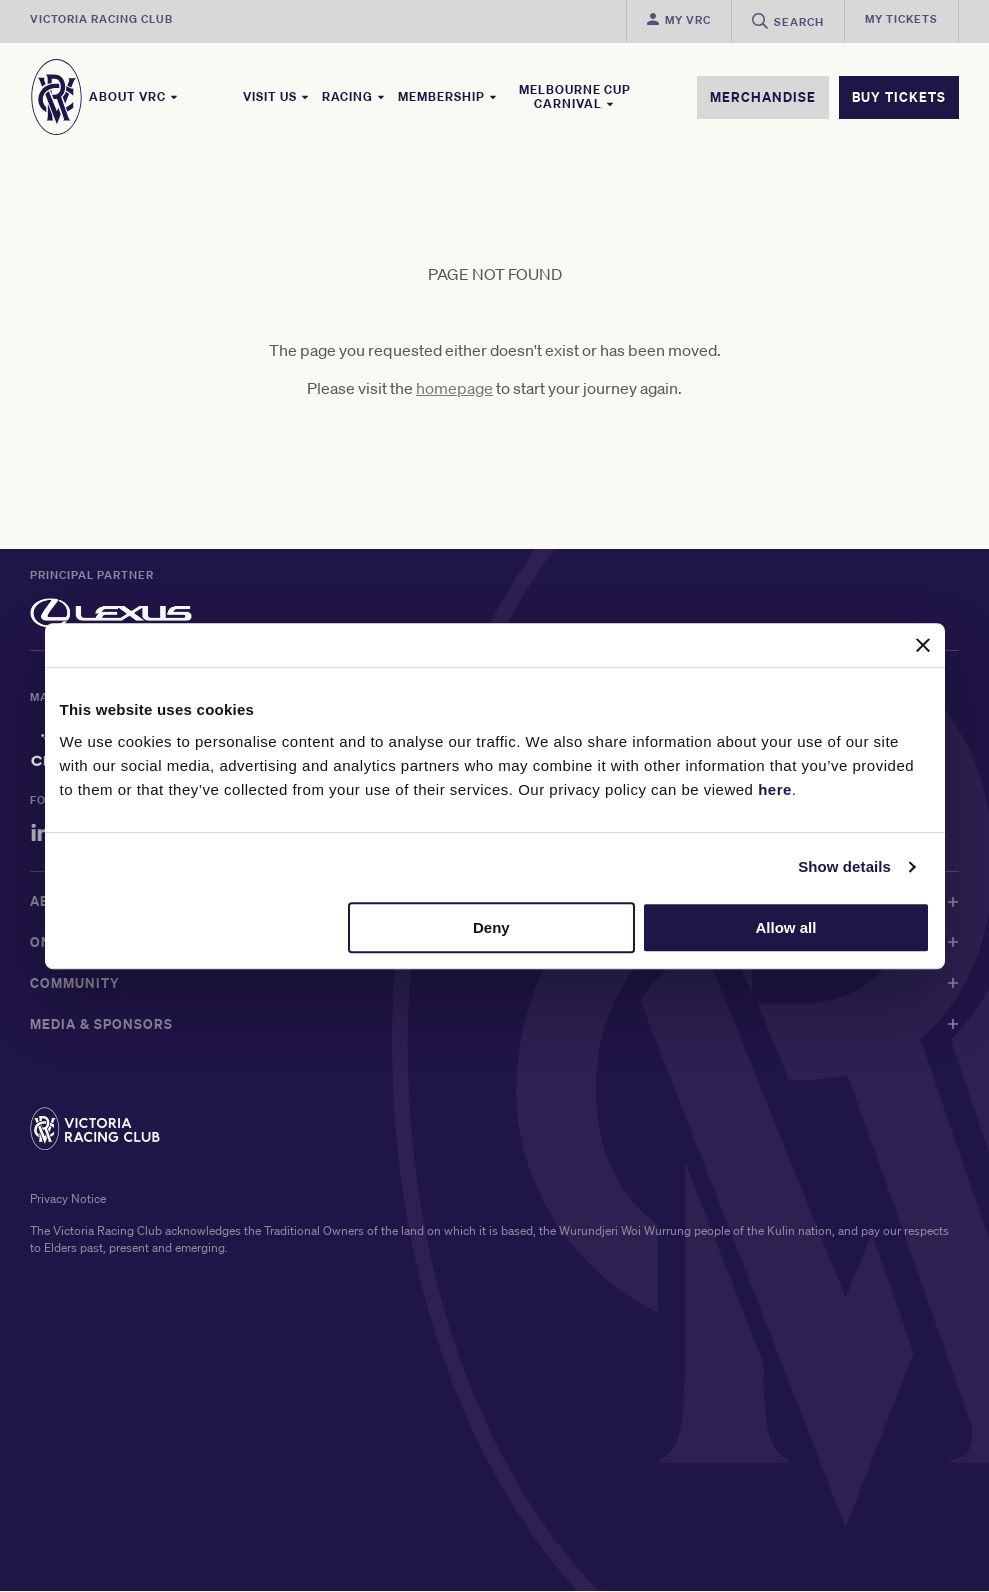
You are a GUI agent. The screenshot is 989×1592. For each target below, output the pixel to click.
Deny (491, 927)
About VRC (134, 97)
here (775, 789)
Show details (844, 866)
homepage (454, 389)
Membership (448, 97)
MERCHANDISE (763, 97)
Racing (354, 97)
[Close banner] (923, 645)
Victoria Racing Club (101, 19)
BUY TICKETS (899, 97)
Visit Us (276, 97)
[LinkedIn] (40, 836)
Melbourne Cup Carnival (575, 97)
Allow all (786, 927)
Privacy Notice (68, 1199)
